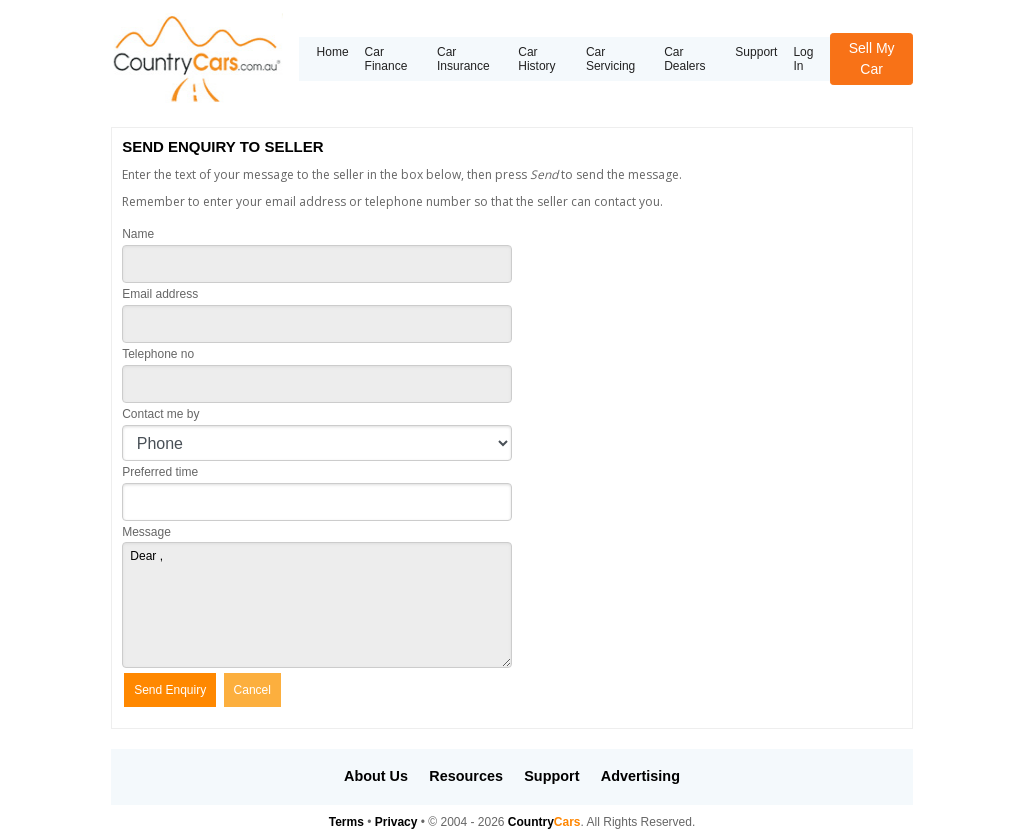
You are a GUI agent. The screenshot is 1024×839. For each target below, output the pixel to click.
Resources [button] (466, 776)
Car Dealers (684, 59)
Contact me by (160, 414)
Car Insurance (463, 59)
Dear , (317, 605)
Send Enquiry (170, 690)
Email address (160, 294)
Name (138, 234)
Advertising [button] (640, 776)
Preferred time (160, 472)
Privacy (396, 822)
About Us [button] (376, 776)
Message (146, 532)
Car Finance (386, 59)
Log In (803, 59)
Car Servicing (610, 59)
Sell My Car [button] (872, 58)
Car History (536, 59)
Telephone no (158, 354)
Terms (346, 822)
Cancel (252, 690)
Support (756, 52)
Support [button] (551, 776)
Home (333, 52)
